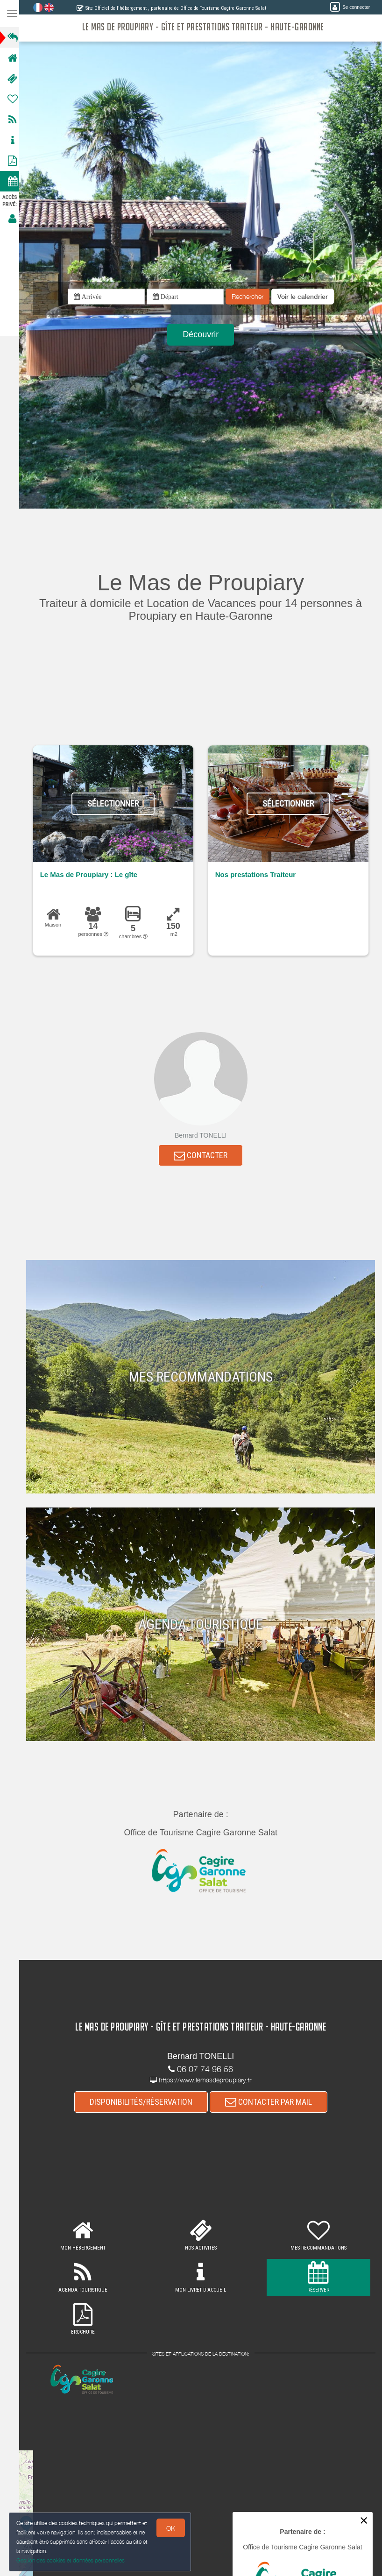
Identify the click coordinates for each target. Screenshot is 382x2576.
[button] (305, 297)
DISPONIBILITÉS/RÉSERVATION (143, 2103)
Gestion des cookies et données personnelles (71, 2560)
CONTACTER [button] (203, 1156)
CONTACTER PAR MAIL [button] (271, 2103)
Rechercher (250, 297)
